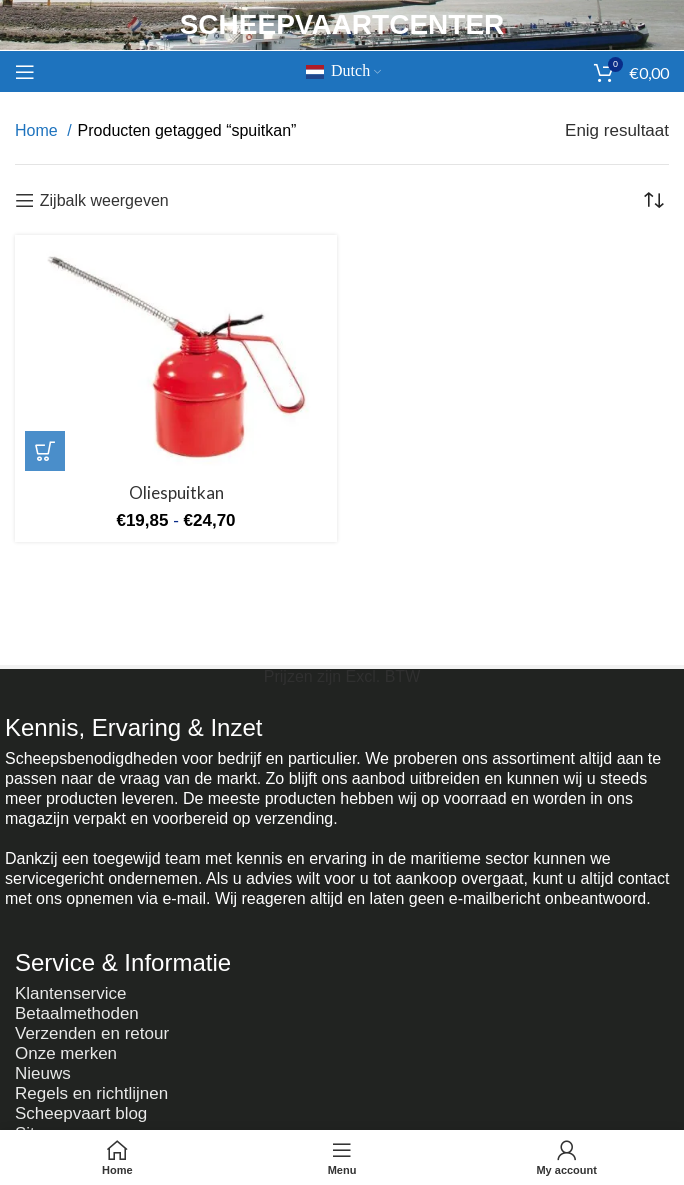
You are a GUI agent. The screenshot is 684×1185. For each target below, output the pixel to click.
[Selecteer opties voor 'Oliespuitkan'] (45, 451)
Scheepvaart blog (81, 1113)
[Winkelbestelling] (654, 200)
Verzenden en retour (92, 1033)
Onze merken (66, 1053)
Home (38, 130)
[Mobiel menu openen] (25, 72)
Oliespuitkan (176, 492)
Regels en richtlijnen (91, 1093)
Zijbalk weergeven (104, 200)
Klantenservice (71, 993)
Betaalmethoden (77, 1013)
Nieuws (43, 1073)
